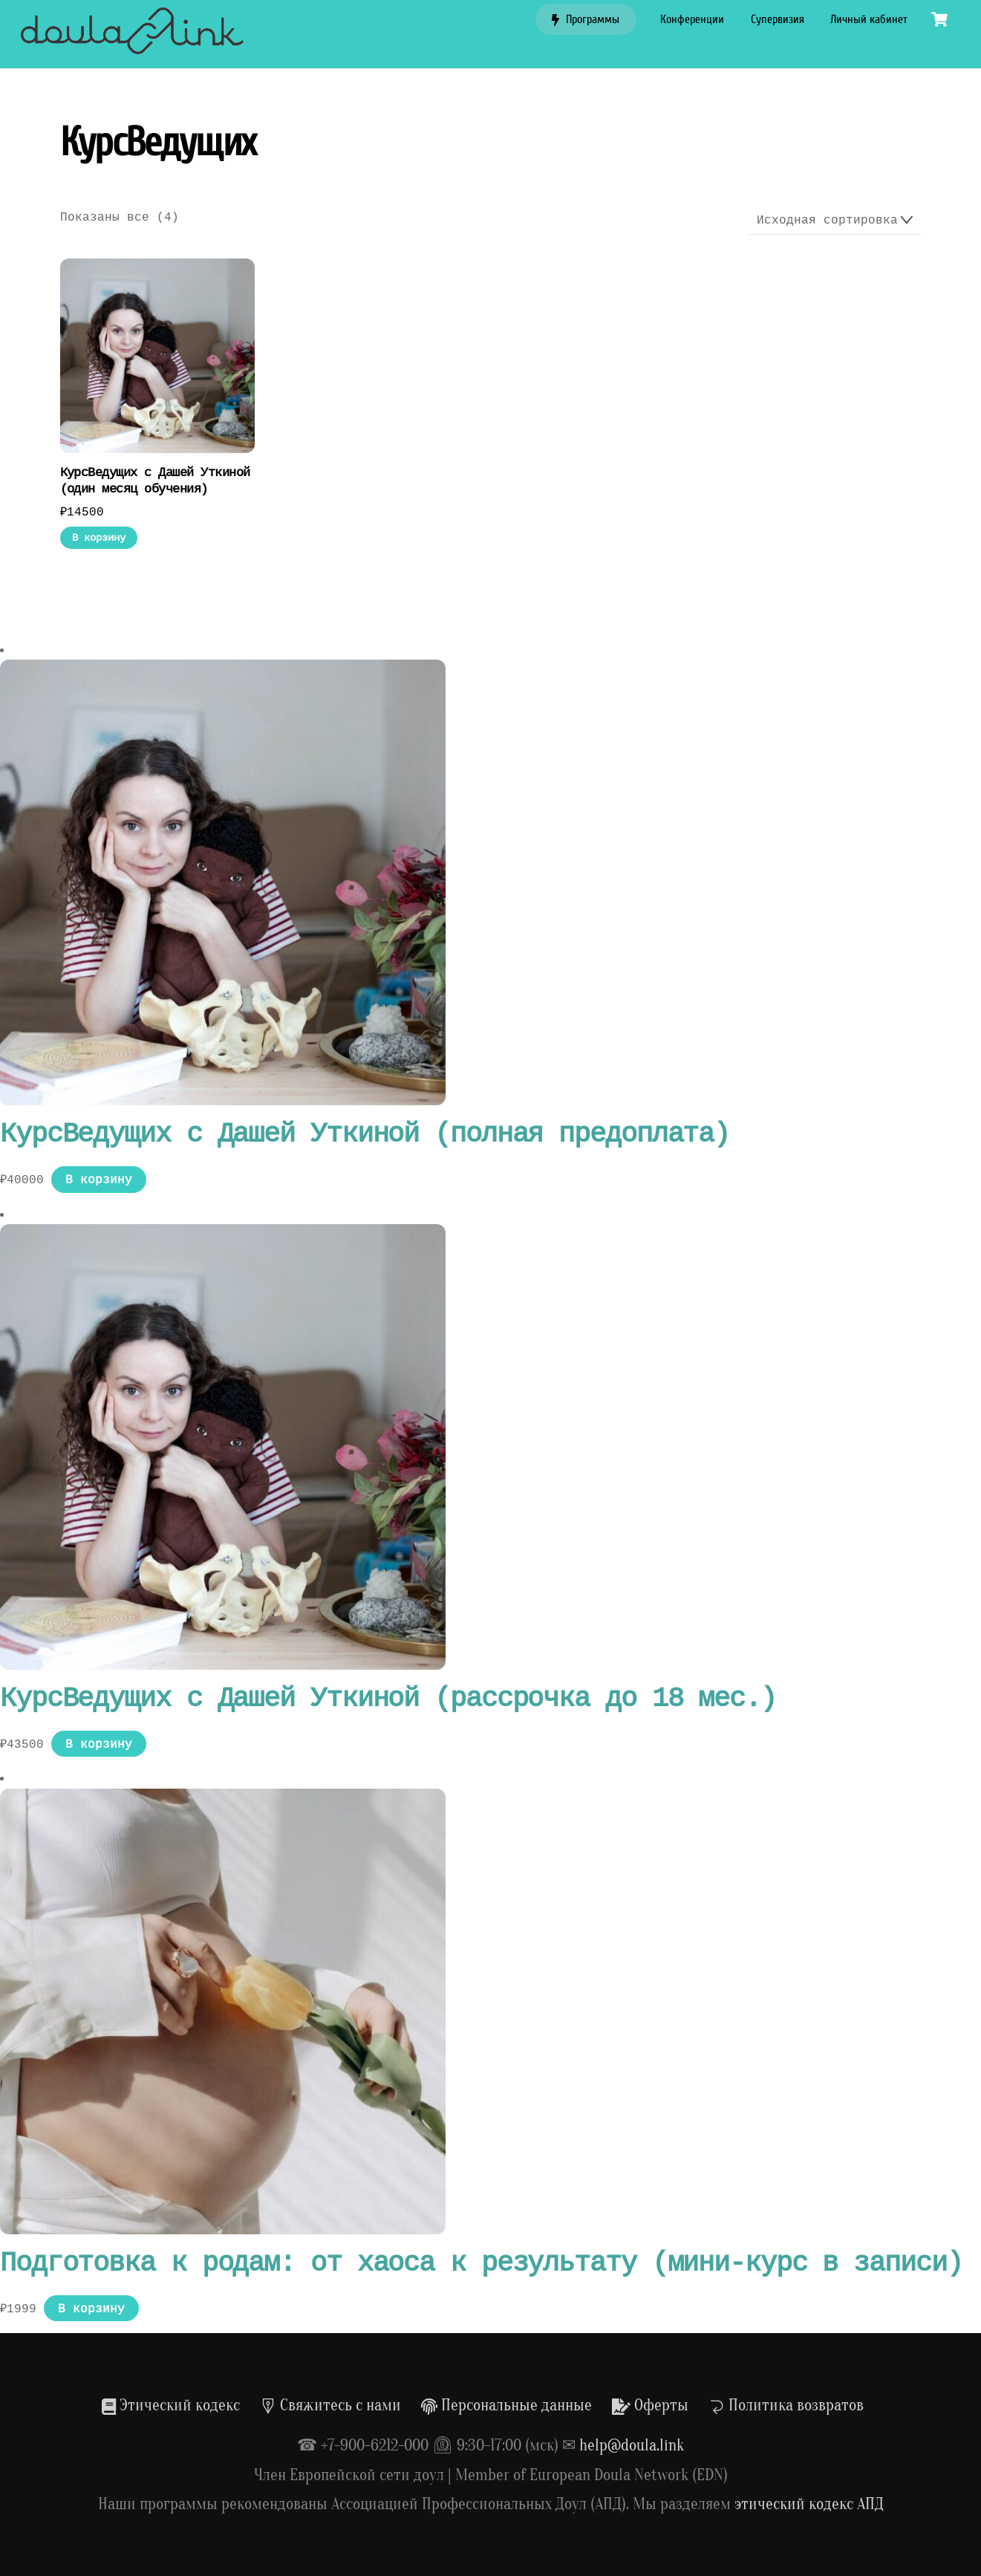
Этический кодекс (171, 2405)
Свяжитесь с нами (330, 2405)
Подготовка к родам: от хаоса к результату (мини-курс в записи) (481, 2263)
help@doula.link (631, 2445)
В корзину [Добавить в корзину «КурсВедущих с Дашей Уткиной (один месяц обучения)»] (99, 537)
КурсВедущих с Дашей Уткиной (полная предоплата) (364, 1134)
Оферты (650, 2405)
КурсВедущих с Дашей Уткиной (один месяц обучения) (155, 480)
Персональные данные (506, 2405)
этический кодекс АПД (809, 2504)
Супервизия (777, 19)
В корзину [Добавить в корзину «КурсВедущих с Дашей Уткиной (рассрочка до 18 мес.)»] (98, 1744)
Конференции (692, 19)
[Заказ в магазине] (835, 221)
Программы (585, 19)
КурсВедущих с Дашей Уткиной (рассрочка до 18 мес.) (388, 1699)
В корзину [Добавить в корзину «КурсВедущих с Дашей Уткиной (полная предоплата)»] (98, 1179)
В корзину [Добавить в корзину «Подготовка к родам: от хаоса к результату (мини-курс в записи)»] (91, 2308)
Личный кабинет (868, 19)
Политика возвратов (786, 2405)
